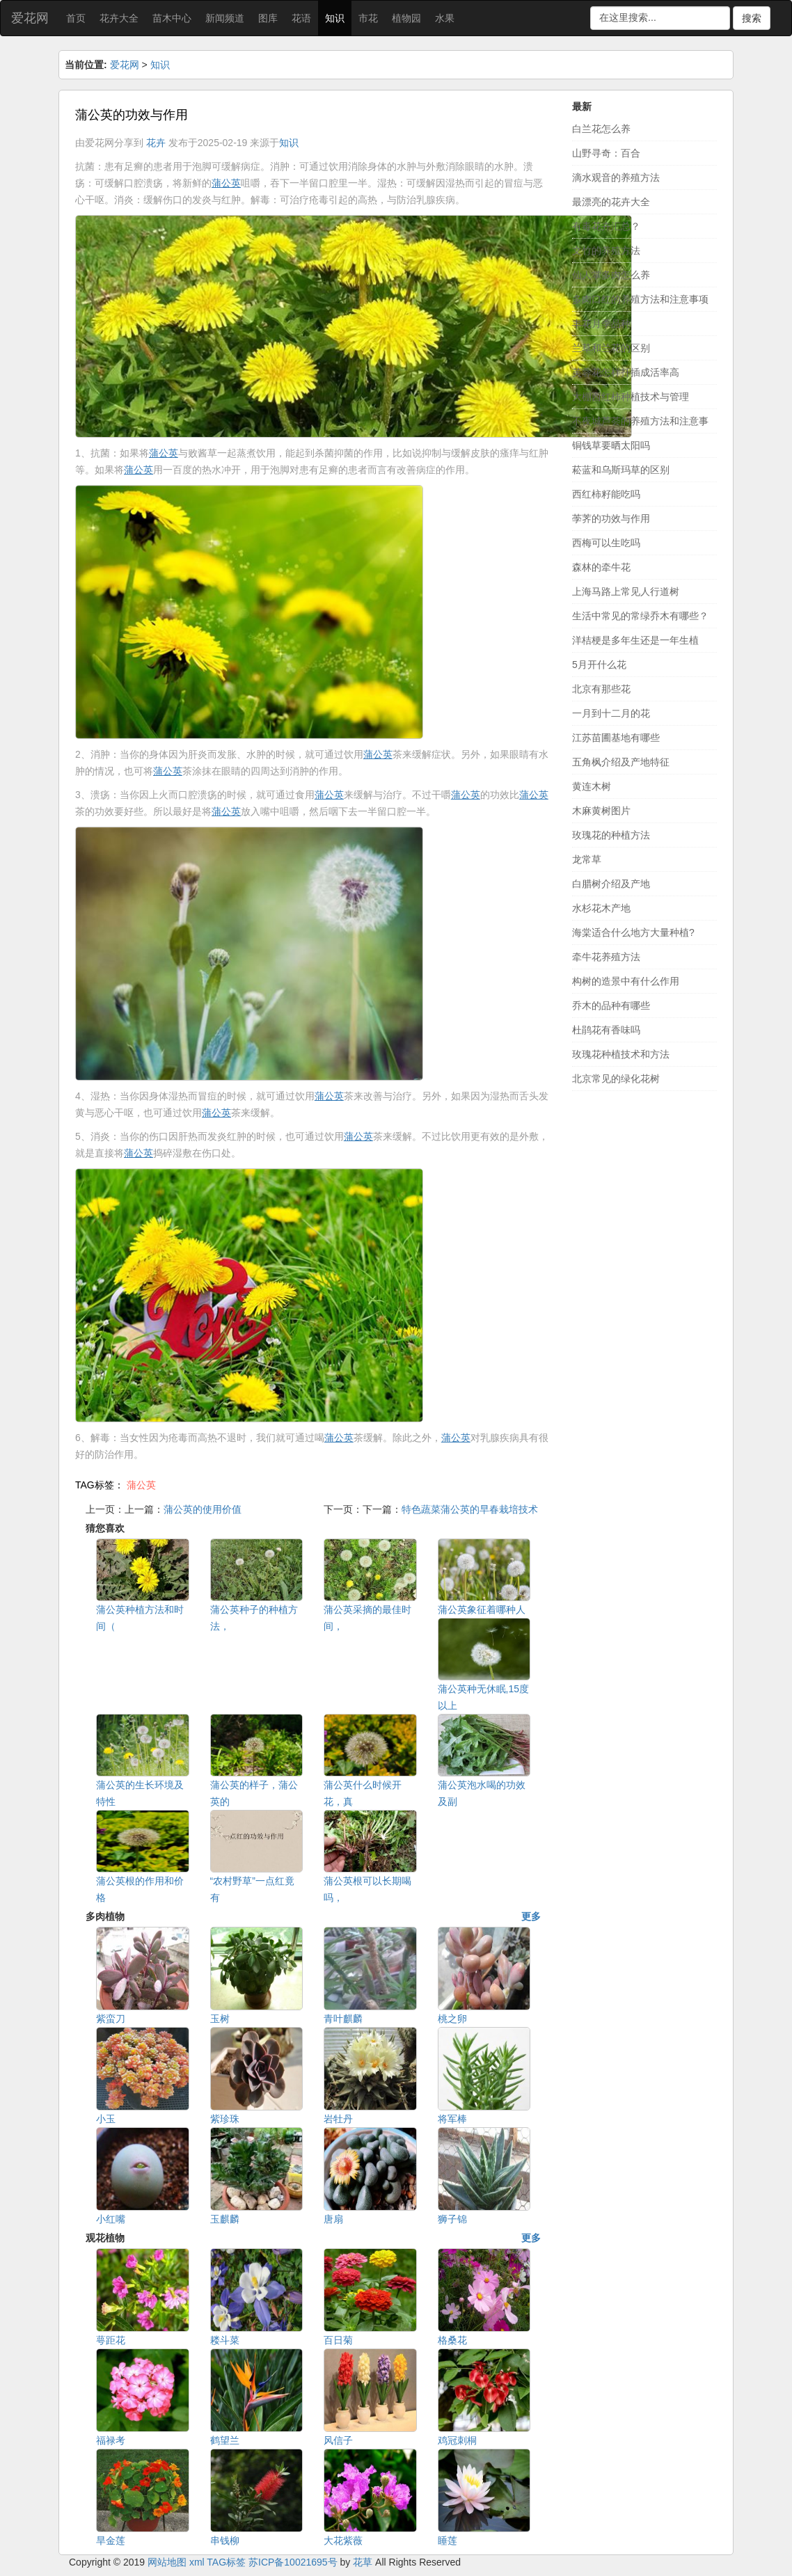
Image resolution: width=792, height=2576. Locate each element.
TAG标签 (226, 2562)
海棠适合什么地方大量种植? (633, 932)
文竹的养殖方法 (606, 250)
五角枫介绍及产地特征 (621, 762)
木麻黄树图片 (601, 810)
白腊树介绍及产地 (611, 883)
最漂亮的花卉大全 (611, 201)
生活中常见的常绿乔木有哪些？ (640, 615)
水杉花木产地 (601, 908)
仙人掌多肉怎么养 (611, 274)
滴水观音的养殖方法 (616, 177)
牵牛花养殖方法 (606, 956)
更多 (531, 1916)
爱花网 (30, 18)
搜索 (751, 18)
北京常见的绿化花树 (616, 1078)
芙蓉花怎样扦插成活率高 (625, 372)
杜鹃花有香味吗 (606, 1029)
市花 (368, 18)
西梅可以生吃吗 (606, 542)
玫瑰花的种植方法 (611, 835)
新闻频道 (224, 18)
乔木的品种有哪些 (611, 1005)
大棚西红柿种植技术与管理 (630, 396)
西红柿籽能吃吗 (606, 494)
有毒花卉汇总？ (606, 226)
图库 (268, 18)
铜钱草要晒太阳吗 (611, 445)
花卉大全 (119, 18)
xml (197, 2562)
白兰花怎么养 (601, 128)
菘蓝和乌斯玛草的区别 (621, 469)
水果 (444, 18)
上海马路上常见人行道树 (625, 591)
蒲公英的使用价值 (202, 1509)
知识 (334, 18)
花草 (362, 2562)
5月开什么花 (599, 664)
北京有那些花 (601, 688)
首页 (76, 18)
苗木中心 (171, 18)
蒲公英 (141, 1484)
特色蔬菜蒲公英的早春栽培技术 (470, 1509)
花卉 (156, 142)
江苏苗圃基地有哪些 (616, 737)
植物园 (406, 18)
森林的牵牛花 (601, 567)
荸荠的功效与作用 (611, 518)
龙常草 (586, 859)
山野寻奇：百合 (606, 153)
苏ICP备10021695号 (293, 2562)
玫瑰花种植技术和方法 (621, 1054)
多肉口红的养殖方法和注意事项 (640, 299)
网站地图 (167, 2562)
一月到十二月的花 (611, 713)
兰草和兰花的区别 (611, 347)
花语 (301, 18)
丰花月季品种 (601, 323)
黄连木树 (591, 786)
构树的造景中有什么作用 (625, 981)
